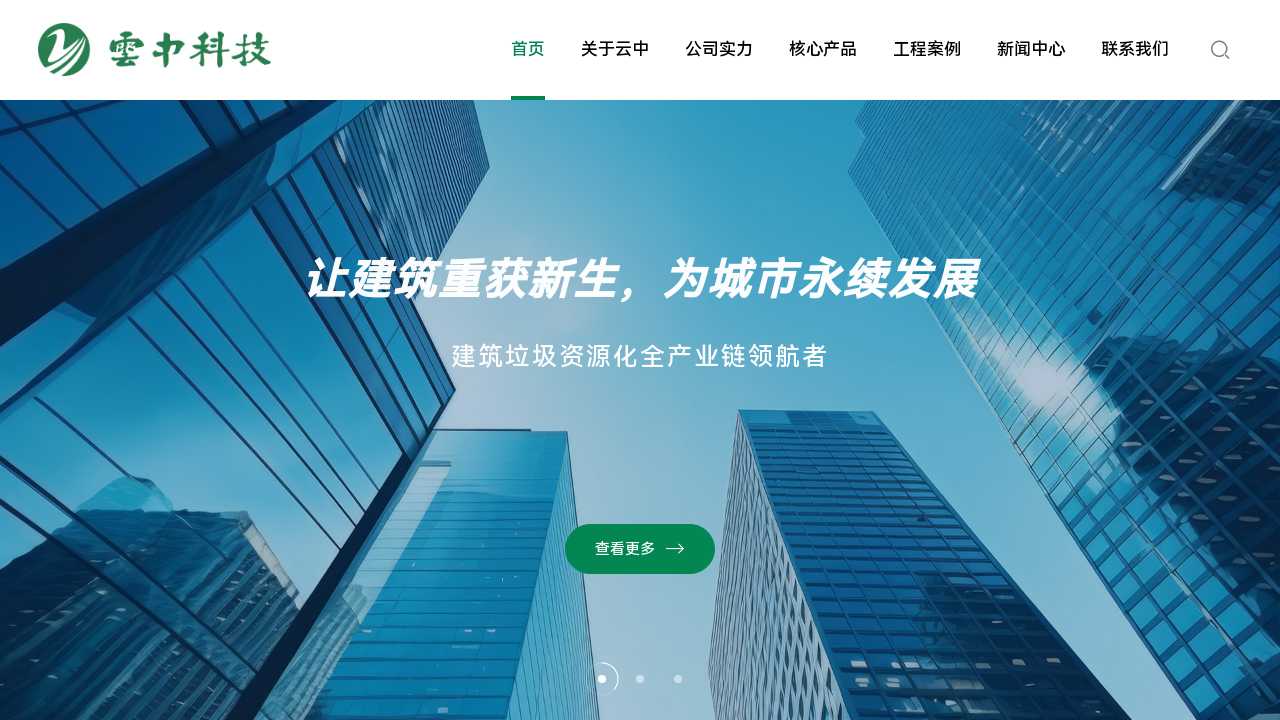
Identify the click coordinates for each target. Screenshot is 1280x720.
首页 (528, 49)
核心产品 (823, 49)
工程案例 (927, 49)
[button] (602, 679)
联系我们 (1135, 49)
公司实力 (719, 49)
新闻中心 (1031, 49)
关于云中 (615, 49)
